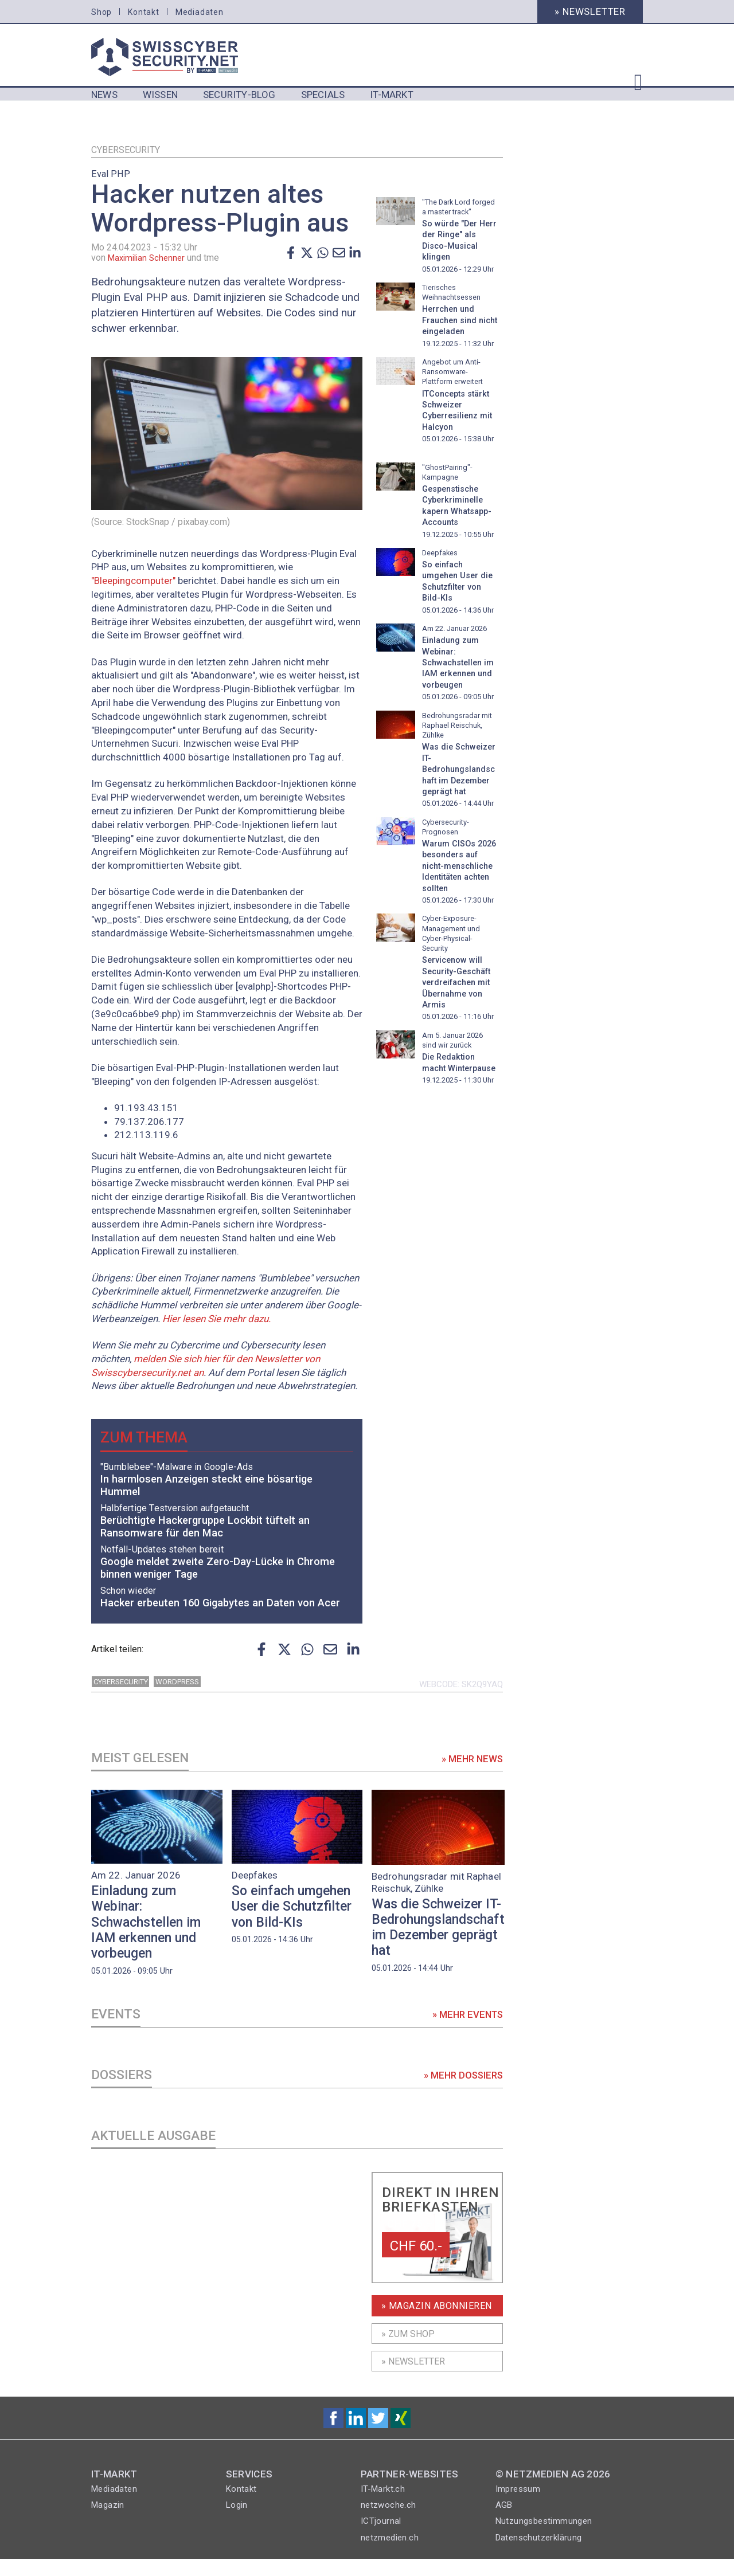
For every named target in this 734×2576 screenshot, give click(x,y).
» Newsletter (590, 11)
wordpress (177, 1687)
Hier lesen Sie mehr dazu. (216, 1318)
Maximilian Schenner (149, 258)
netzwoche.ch (388, 2522)
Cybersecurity (125, 149)
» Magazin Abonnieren (436, 2323)
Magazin (107, 2522)
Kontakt (143, 12)
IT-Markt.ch (383, 2506)
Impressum (518, 2506)
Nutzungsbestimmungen (543, 2538)
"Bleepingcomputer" (133, 581)
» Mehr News (471, 1766)
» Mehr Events (466, 2025)
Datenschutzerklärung (538, 2555)
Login (237, 2522)
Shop (101, 12)
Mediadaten (199, 12)
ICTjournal (381, 2538)
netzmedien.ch (390, 2555)
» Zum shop (408, 2351)
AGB (504, 2522)
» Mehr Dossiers (461, 2089)
